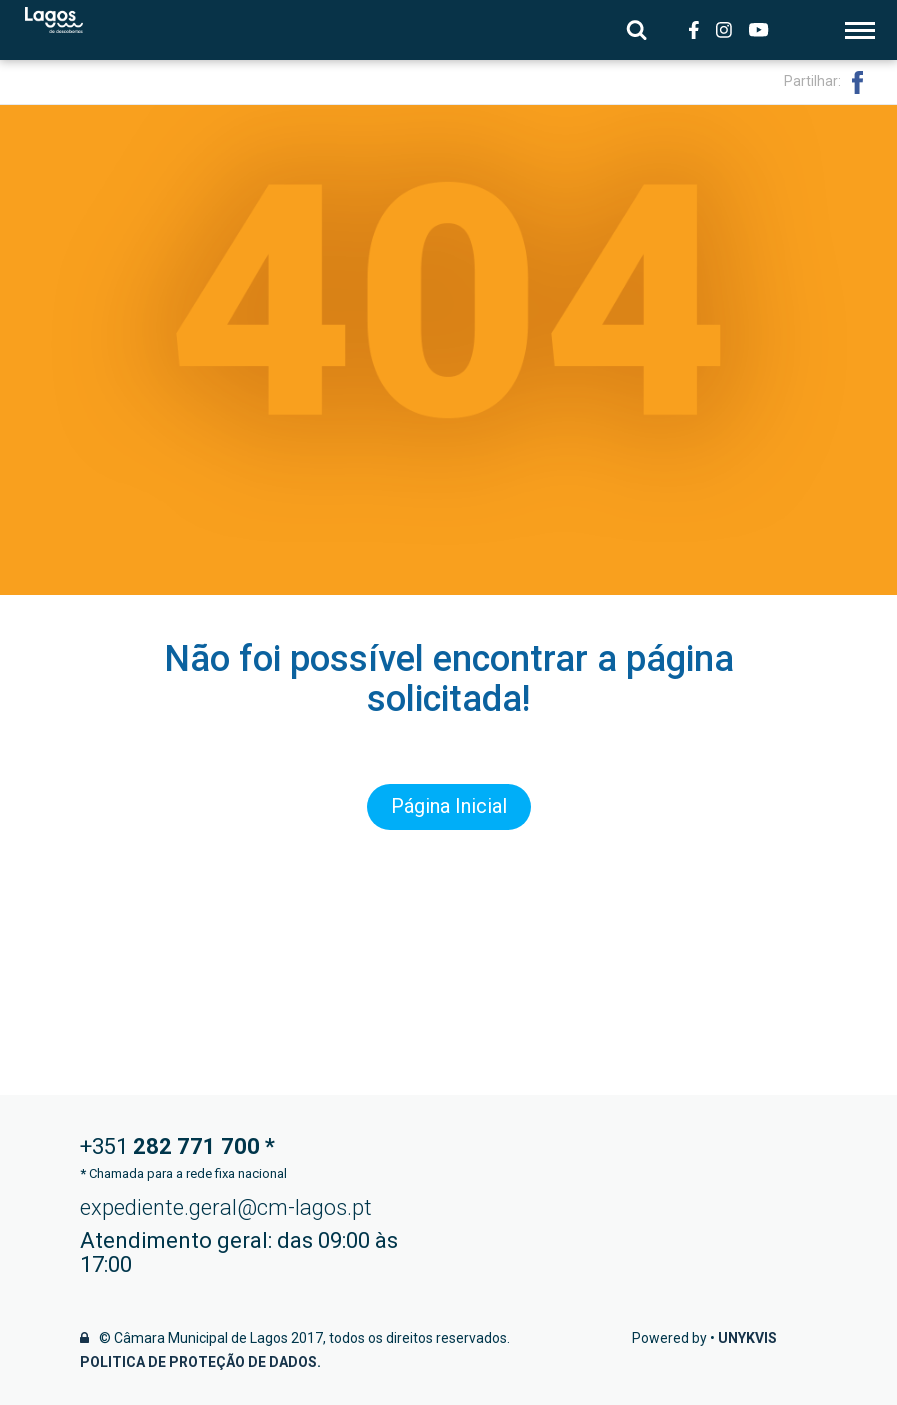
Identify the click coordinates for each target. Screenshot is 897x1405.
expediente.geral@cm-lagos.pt (226, 1207)
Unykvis (747, 1338)
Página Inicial (449, 807)
